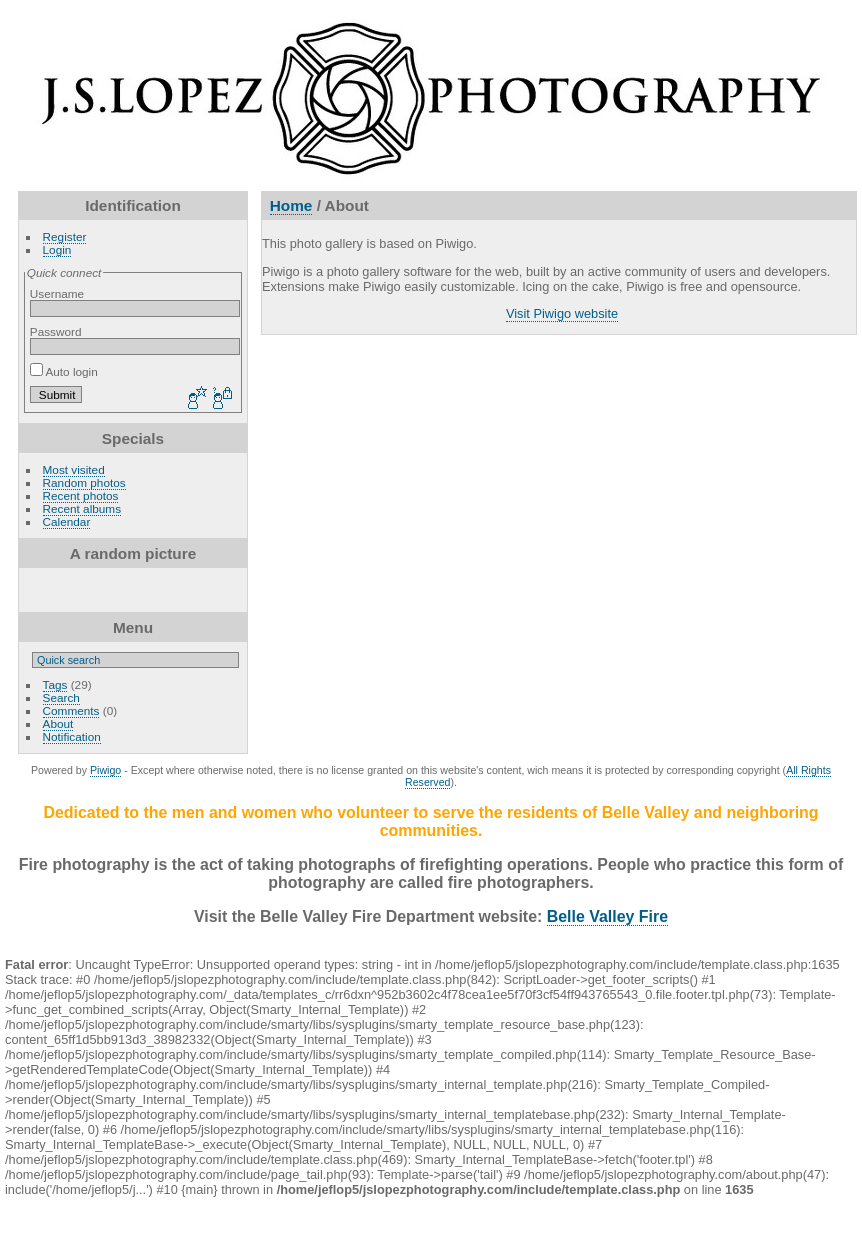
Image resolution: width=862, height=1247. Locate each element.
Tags (55, 684)
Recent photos (81, 495)
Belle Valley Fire (607, 916)
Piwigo (105, 770)
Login (57, 249)
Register (65, 236)
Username (57, 293)
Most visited (74, 469)
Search (61, 697)
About (58, 723)
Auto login (64, 371)
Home (291, 205)
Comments (71, 710)
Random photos (84, 482)
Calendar (67, 521)
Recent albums (82, 508)
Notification (72, 736)
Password (56, 331)
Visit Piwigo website (562, 313)
